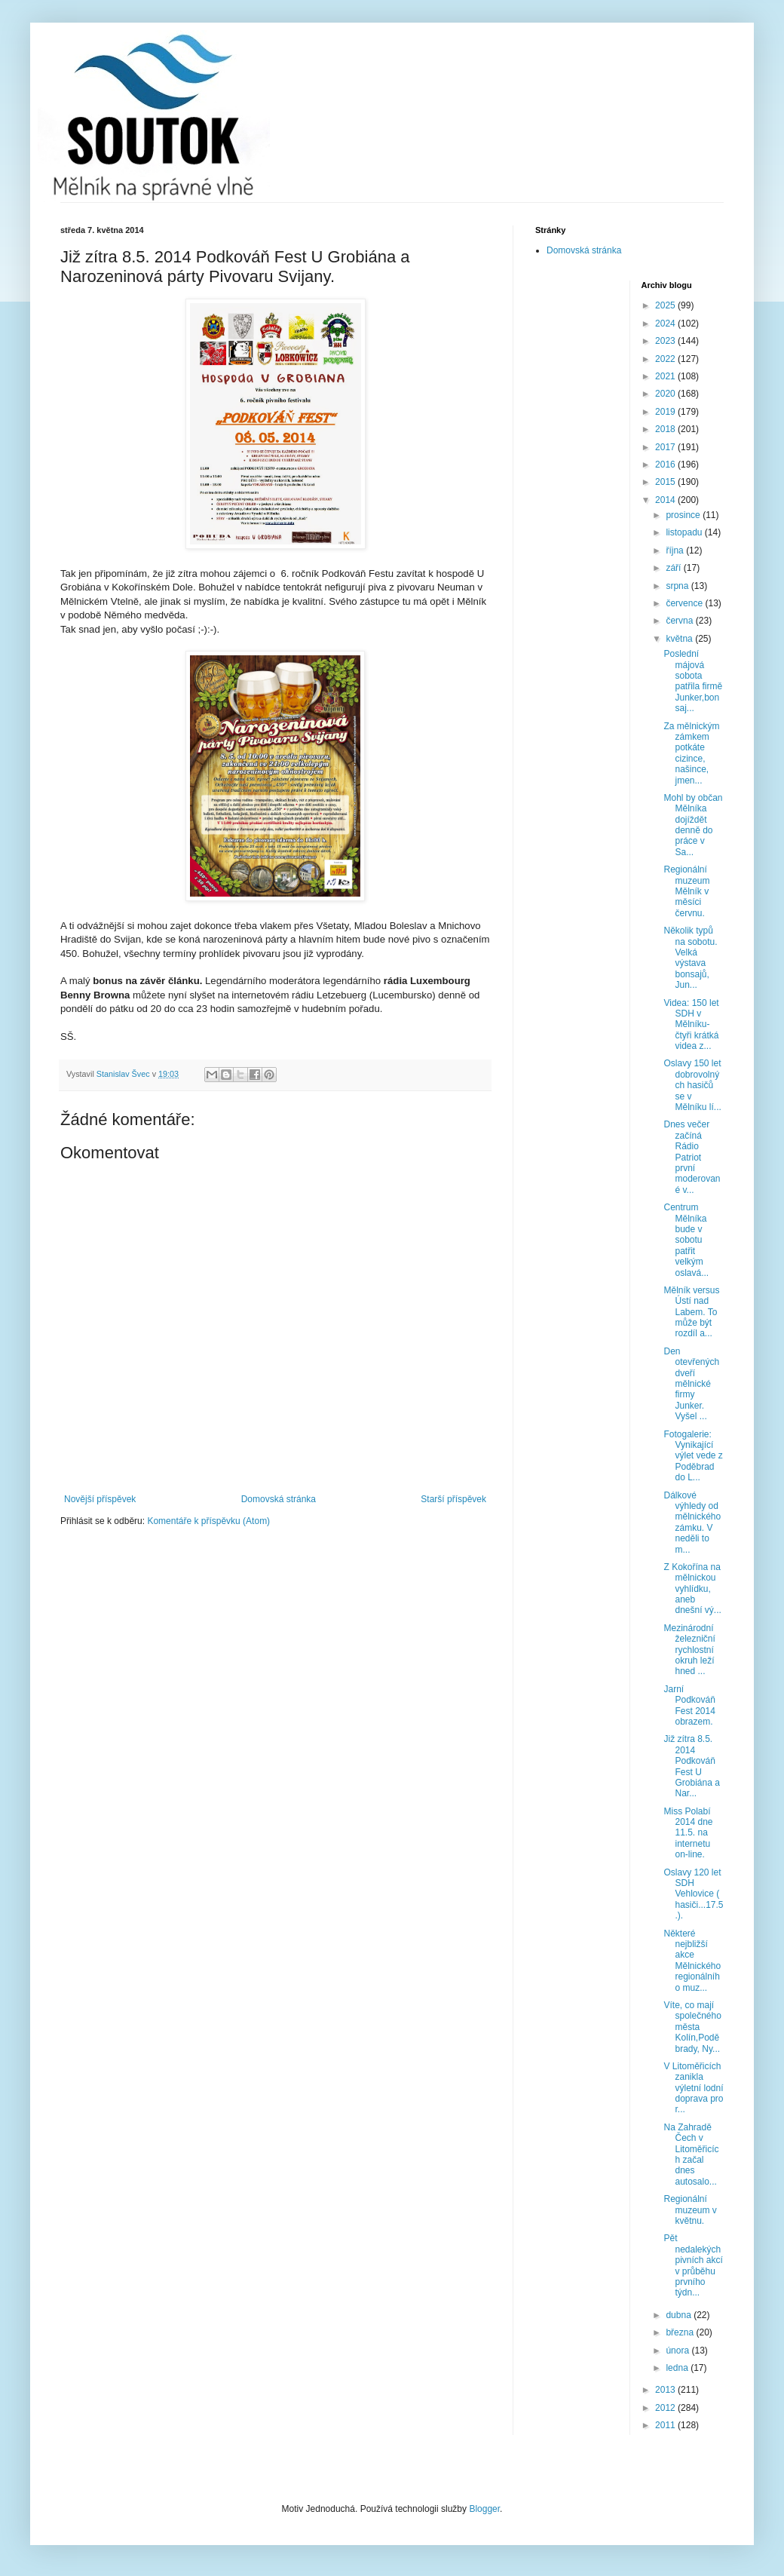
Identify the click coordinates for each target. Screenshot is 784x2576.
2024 (666, 323)
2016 (666, 464)
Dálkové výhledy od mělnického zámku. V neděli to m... (692, 1522)
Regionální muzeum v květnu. (689, 2210)
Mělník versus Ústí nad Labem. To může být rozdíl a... (691, 1312)
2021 (666, 376)
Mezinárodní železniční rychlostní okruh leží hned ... (689, 1650)
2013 (666, 2389)
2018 (666, 429)
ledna (678, 2368)
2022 (666, 359)
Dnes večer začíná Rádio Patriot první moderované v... (691, 1156)
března (681, 2332)
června (680, 620)
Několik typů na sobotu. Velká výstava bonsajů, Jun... (690, 957)
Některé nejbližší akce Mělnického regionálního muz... (692, 1960)
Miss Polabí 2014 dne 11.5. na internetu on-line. (687, 1833)
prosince (684, 515)
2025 (666, 305)
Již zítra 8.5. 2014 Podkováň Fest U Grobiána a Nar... (691, 1766)
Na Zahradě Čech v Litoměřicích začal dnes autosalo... (690, 2154)
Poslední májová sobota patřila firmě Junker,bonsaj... (692, 681)
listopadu (685, 532)
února (678, 2350)
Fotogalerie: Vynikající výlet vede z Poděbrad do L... (692, 1456)
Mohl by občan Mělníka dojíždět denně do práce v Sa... (692, 825)
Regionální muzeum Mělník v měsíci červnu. (686, 891)
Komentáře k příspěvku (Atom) (208, 1521)
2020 (666, 393)
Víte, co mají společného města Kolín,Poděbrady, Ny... (692, 2027)
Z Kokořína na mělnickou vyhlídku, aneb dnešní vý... (692, 1589)
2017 (666, 447)
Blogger (484, 2509)
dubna (680, 2315)
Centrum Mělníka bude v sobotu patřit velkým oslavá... (686, 1239)
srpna (678, 586)
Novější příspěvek (100, 1499)
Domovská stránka (278, 1499)
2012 (666, 2408)
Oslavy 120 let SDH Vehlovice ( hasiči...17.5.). (693, 1894)
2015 (666, 482)
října (676, 550)
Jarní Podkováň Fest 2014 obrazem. (689, 1705)
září (674, 568)
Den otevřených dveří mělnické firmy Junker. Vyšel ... (691, 1383)
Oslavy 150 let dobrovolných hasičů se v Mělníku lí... (692, 1085)
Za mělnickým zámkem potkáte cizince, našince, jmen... (691, 753)
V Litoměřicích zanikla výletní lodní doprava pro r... (693, 2088)
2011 (666, 2425)
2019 (666, 411)
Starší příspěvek (453, 1499)
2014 (666, 500)
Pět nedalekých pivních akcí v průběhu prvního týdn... (692, 2265)
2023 (666, 341)
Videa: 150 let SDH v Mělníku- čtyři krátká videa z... (690, 1025)
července (685, 603)
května (680, 638)
